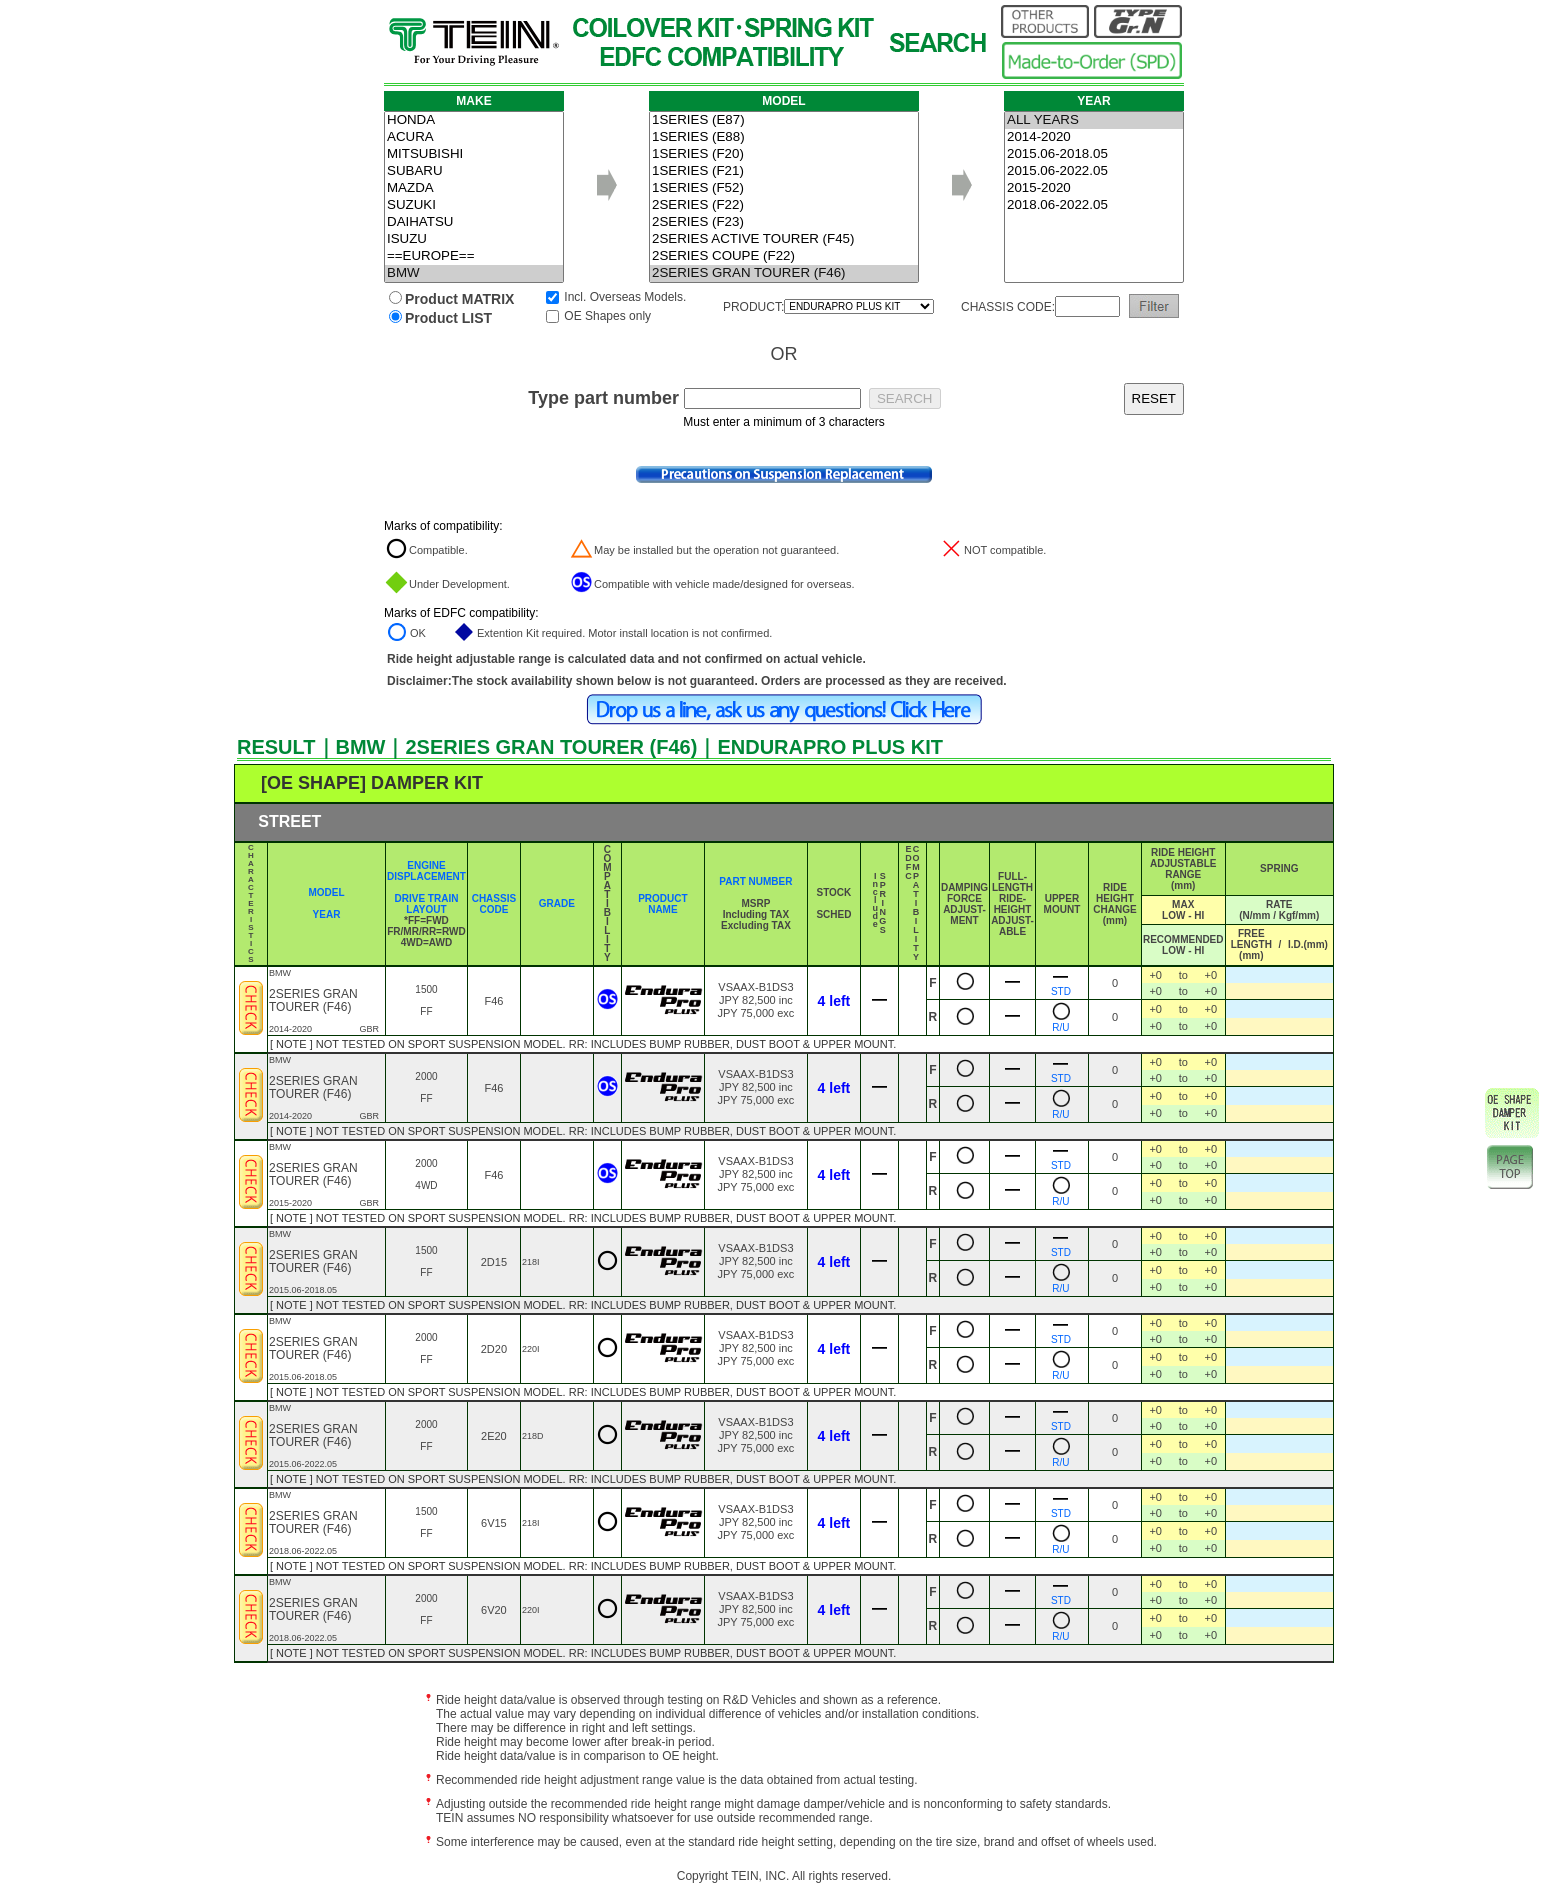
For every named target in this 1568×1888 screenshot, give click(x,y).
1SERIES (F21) (784, 171)
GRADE (557, 903)
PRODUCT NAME (662, 904)
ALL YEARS (1094, 120)
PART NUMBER (755, 881)
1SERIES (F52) (784, 188)
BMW (474, 273)
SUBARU (474, 171)
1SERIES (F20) (784, 154)
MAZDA (474, 188)
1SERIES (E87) (784, 120)
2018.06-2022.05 (1094, 205)
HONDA (474, 120)
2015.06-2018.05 (1094, 154)
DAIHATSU (474, 222)
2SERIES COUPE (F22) (784, 256)
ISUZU (474, 239)
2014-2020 (1094, 137)
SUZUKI (474, 205)
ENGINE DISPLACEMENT (426, 871)
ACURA (474, 137)
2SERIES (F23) (784, 222)
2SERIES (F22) (784, 205)
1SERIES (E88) (784, 137)
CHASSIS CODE (494, 904)
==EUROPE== (474, 256)
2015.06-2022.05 (1094, 171)
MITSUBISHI (474, 154)
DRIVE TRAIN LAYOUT (427, 904)
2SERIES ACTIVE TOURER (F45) (784, 239)
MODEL (326, 892)
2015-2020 (1094, 188)
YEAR (327, 914)
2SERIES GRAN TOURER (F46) (784, 273)
